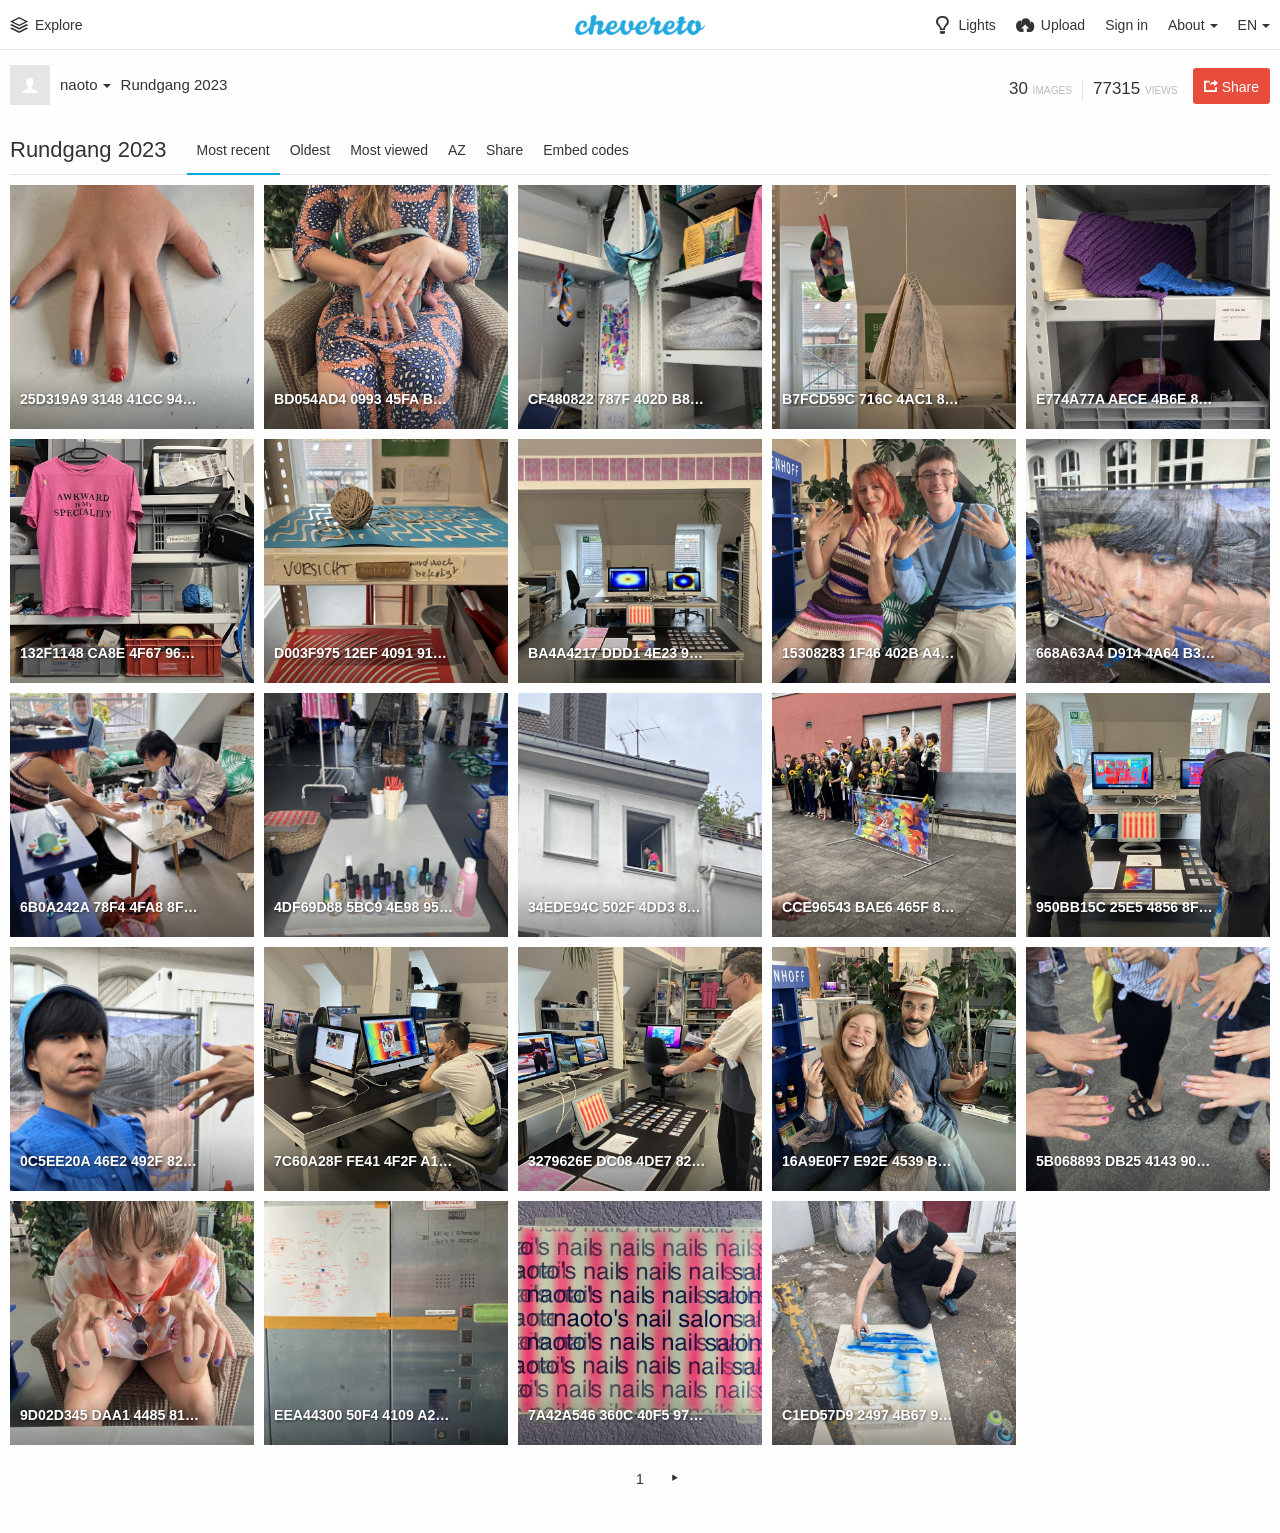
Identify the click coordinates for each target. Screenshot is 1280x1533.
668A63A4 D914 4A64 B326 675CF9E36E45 (1125, 652)
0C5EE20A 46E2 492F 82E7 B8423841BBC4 (109, 1160)
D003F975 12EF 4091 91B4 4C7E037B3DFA (363, 652)
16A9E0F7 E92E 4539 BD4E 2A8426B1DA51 (871, 1160)
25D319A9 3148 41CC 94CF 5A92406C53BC (109, 398)
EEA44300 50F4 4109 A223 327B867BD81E (363, 1414)
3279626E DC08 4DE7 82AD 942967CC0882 (617, 1160)
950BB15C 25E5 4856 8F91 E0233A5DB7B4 (1125, 906)
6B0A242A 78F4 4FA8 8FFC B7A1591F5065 (109, 906)
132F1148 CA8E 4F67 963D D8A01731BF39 (109, 652)
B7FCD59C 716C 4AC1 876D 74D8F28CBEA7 (871, 398)
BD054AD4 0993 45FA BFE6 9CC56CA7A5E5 (363, 398)
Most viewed (389, 150)
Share (504, 150)
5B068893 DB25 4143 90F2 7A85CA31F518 (1125, 1160)
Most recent (233, 150)
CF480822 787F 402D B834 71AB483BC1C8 (617, 398)
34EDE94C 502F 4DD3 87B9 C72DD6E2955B (617, 906)
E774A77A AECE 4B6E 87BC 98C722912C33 (1125, 398)
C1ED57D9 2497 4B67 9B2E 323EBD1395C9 (871, 1414)
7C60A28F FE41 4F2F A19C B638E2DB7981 (363, 1160)
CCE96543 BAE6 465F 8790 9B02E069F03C (871, 906)
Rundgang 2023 (174, 84)
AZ (457, 150)
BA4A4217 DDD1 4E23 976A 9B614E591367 (617, 652)
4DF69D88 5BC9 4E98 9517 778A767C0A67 (363, 906)
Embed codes (586, 150)
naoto (85, 84)
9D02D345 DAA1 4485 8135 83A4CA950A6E (109, 1414)
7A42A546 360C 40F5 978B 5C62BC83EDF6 (617, 1414)
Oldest (310, 150)
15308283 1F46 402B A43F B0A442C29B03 (871, 652)
